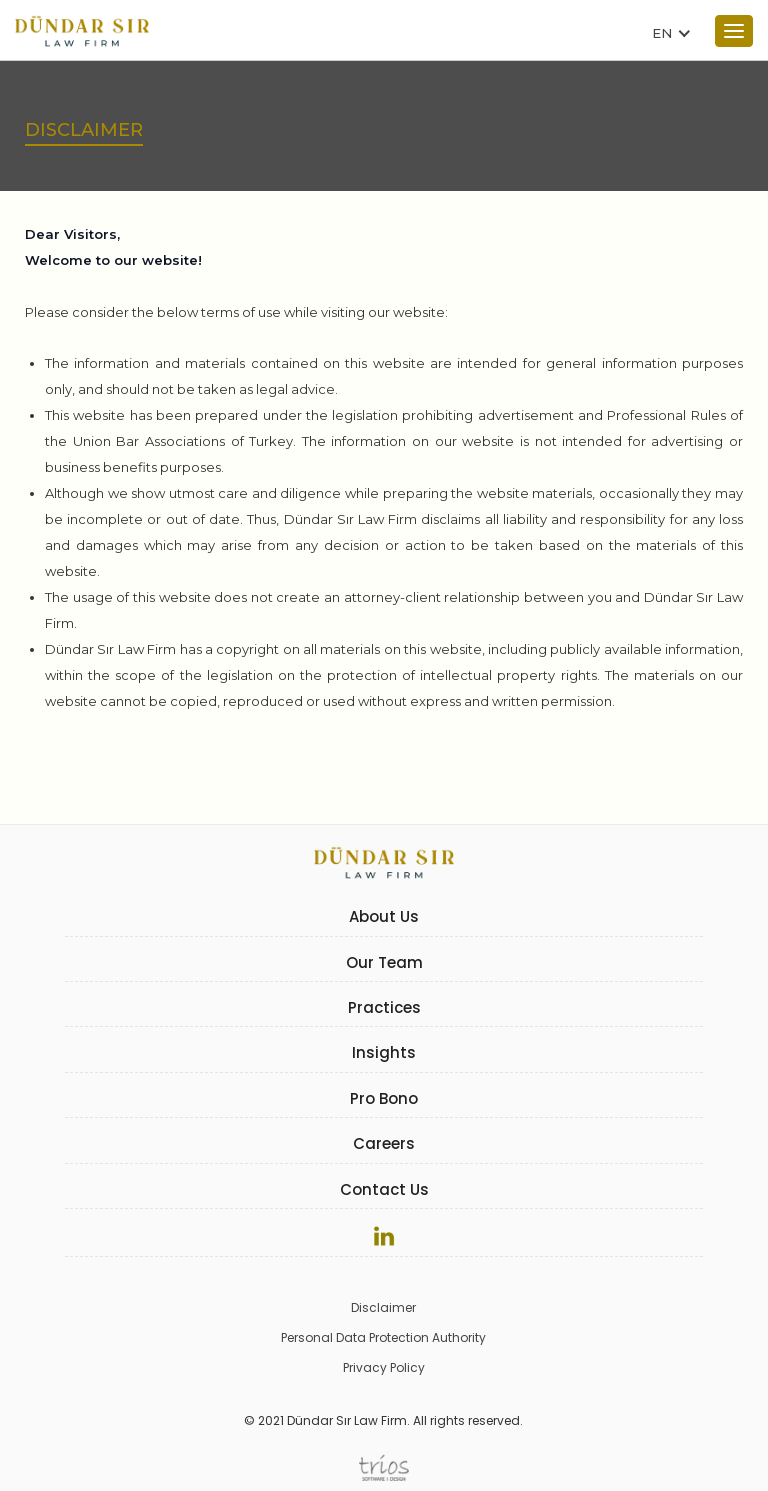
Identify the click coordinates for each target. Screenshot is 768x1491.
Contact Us (384, 1189)
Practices (384, 1007)
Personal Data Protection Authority (383, 1337)
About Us (384, 916)
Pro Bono (384, 1098)
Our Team (384, 962)
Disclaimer (383, 1307)
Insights (384, 1052)
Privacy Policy (384, 1367)
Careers (384, 1143)
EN (662, 33)
